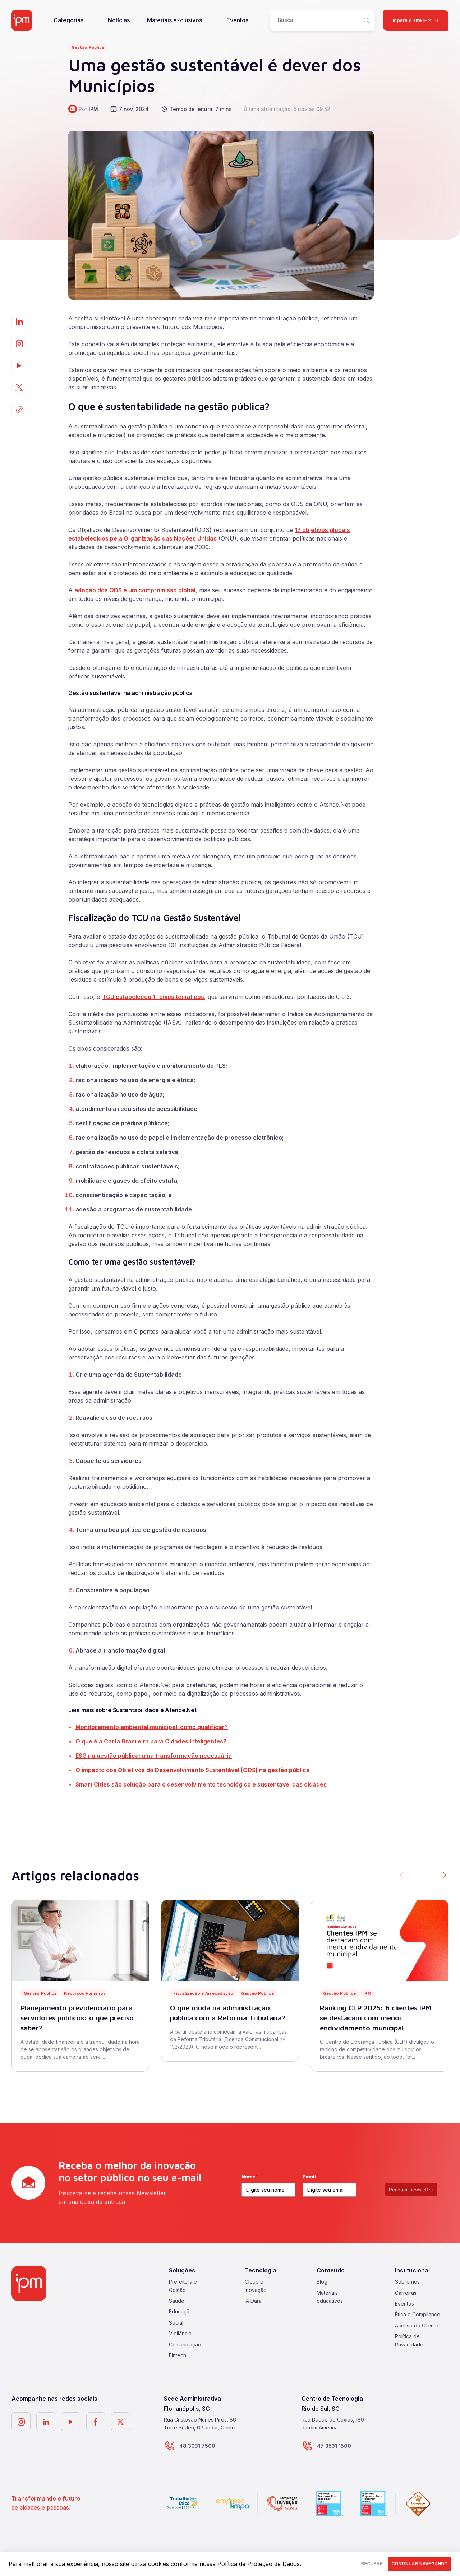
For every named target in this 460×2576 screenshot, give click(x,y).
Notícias (119, 20)
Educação (181, 2311)
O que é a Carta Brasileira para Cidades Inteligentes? (150, 1741)
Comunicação (185, 2344)
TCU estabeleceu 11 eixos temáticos (153, 996)
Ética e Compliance (417, 2314)
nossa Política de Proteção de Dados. (250, 2563)
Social (176, 2323)
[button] (442, 1875)
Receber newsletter (411, 2189)
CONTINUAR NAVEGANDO (411, 2563)
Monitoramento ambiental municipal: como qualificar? (151, 1727)
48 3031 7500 (194, 2446)
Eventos (237, 20)
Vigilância (180, 2333)
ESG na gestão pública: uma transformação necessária (153, 1755)
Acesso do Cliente (416, 2325)
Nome (250, 2176)
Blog (322, 2282)
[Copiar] (19, 409)
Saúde (176, 2301)
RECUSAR (345, 2563)
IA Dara (253, 2301)
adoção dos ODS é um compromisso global (135, 590)
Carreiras (406, 2293)
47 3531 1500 (331, 2446)
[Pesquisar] (366, 20)
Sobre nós (407, 2282)
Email (310, 2176)
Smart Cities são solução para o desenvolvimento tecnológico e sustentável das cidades (201, 1784)
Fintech (177, 2355)
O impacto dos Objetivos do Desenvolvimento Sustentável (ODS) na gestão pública (192, 1770)
